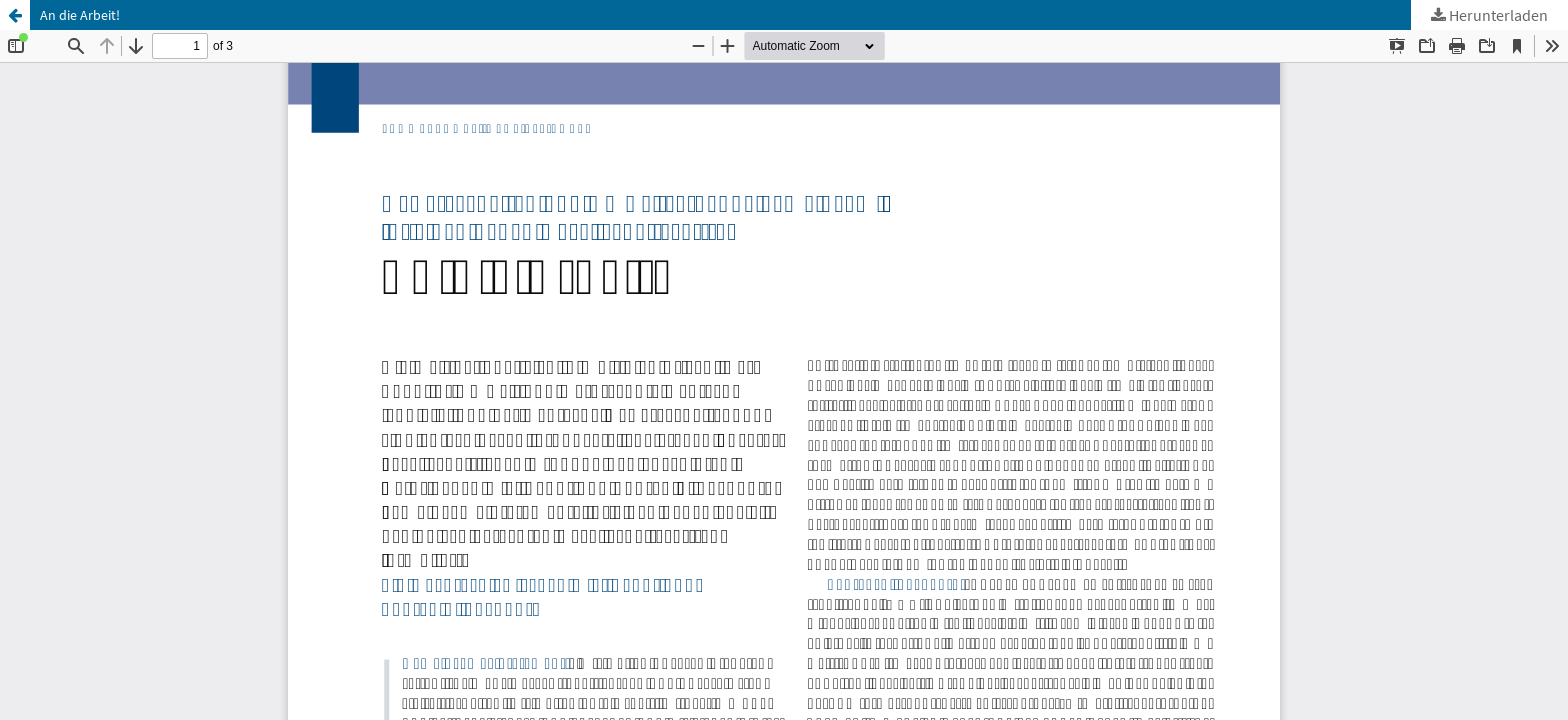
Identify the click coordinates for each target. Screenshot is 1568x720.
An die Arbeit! (80, 15)
